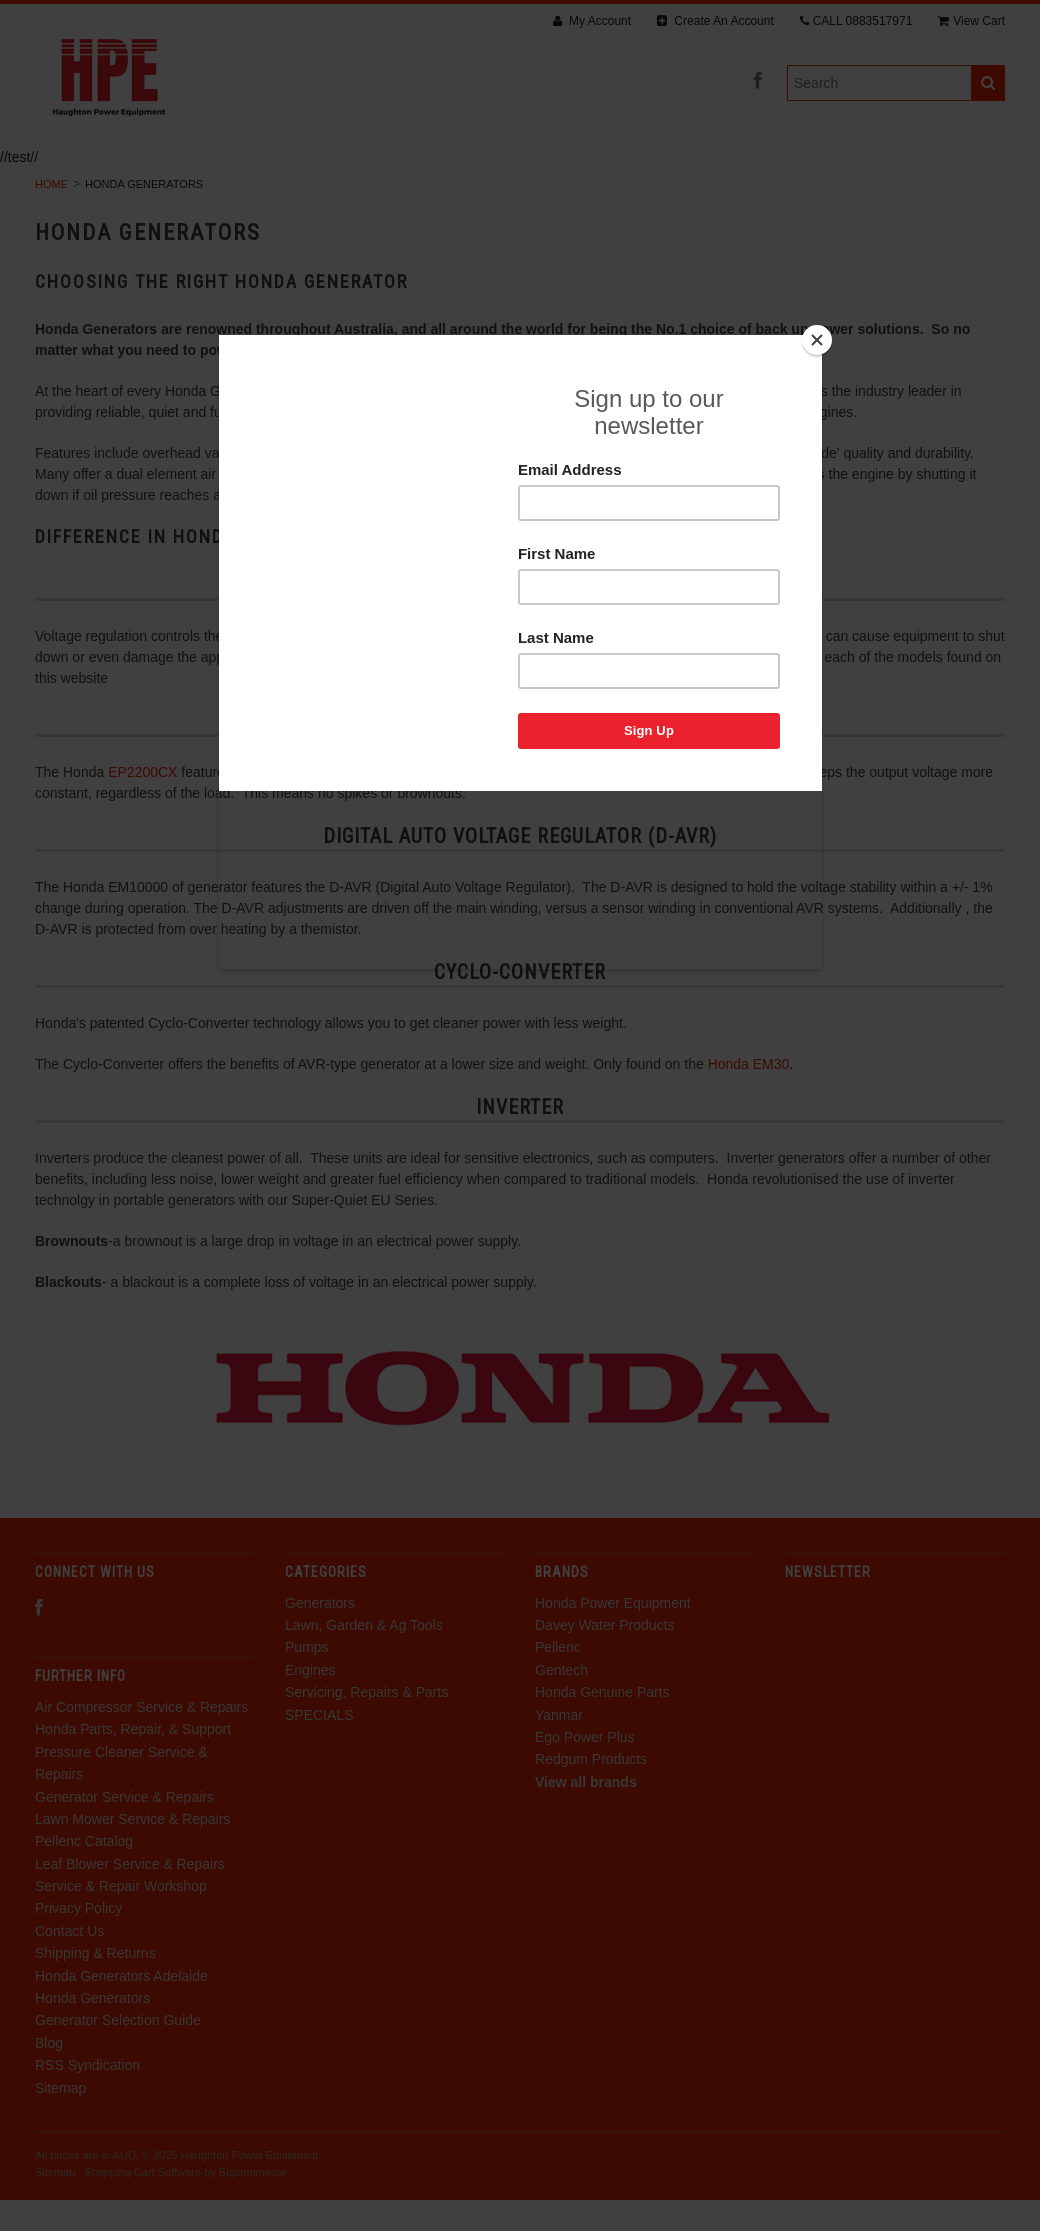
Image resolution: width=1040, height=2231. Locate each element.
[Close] (817, 340)
